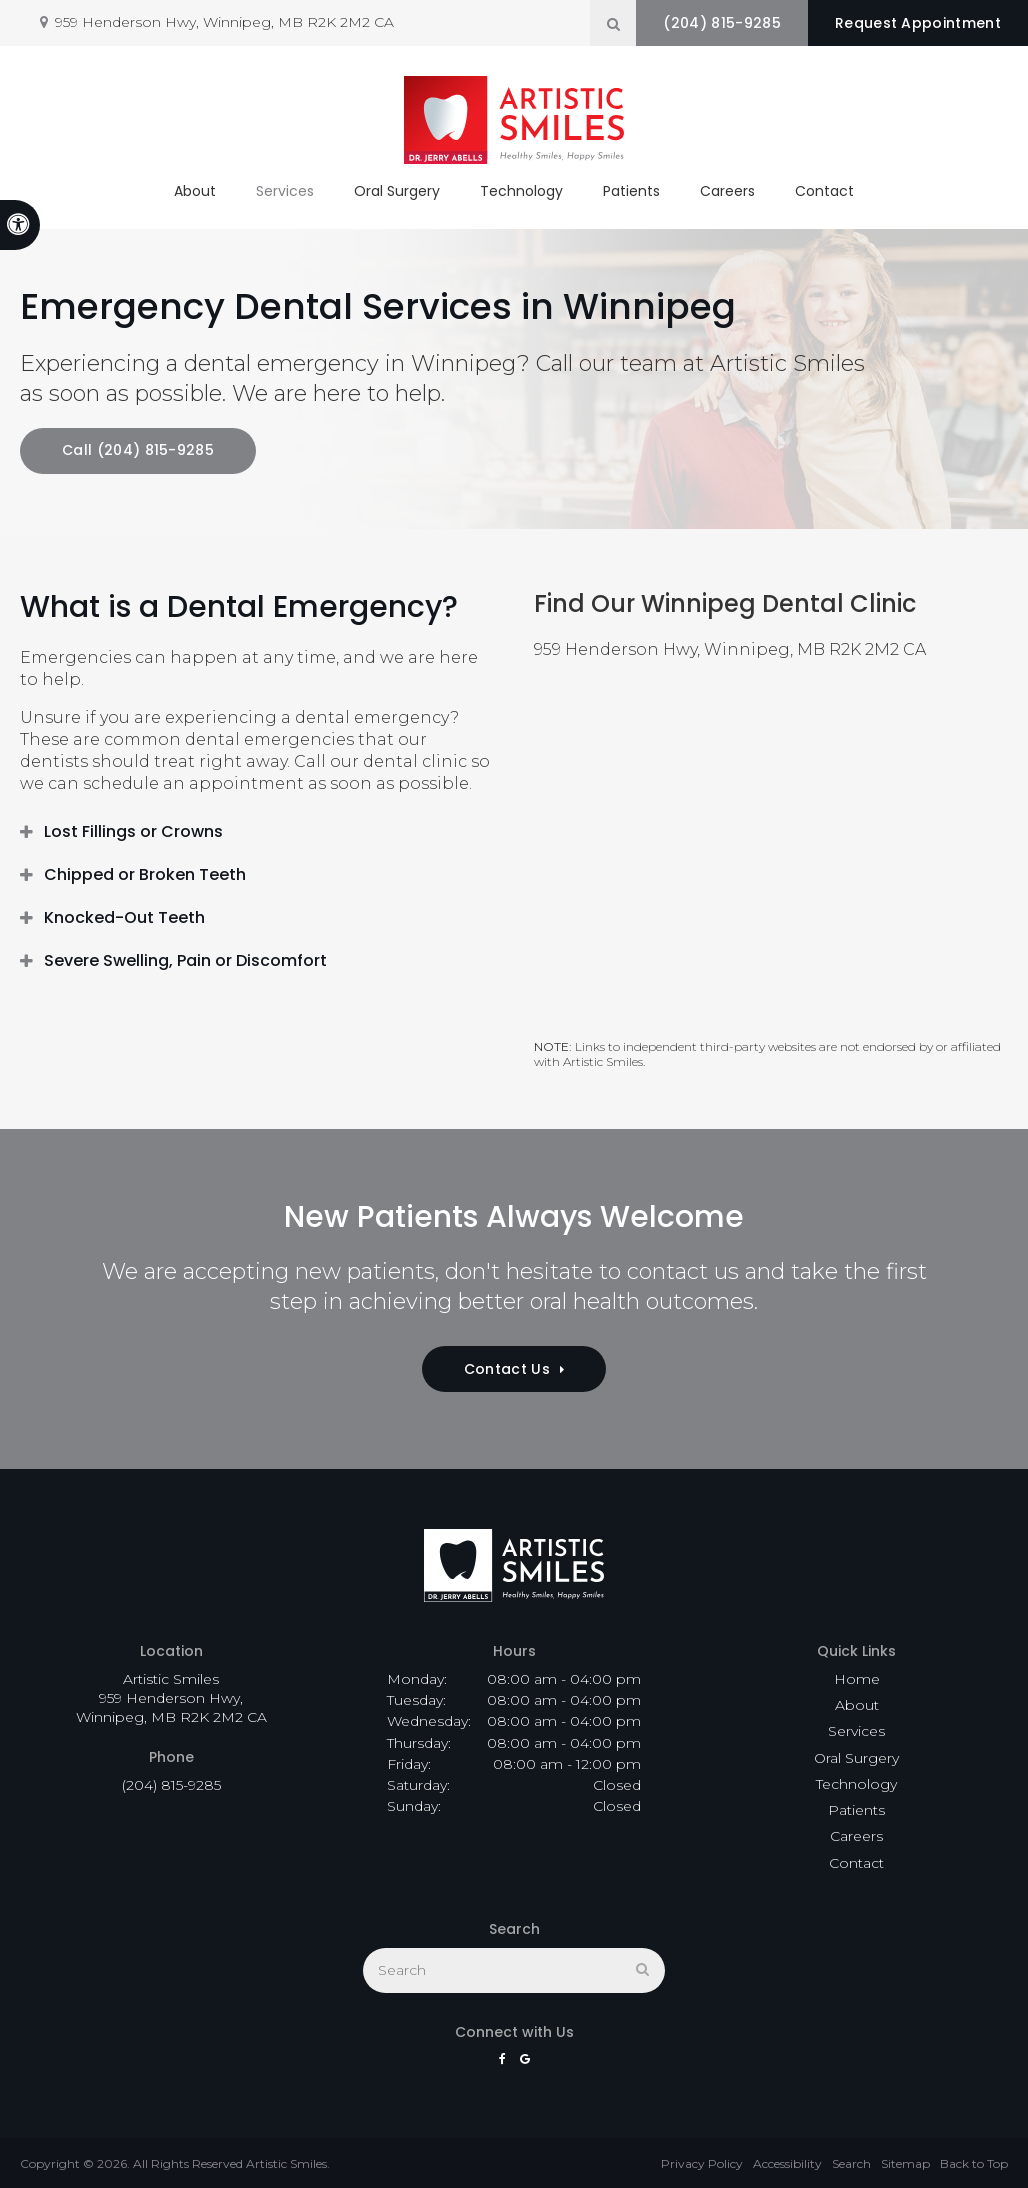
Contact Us (507, 1369)
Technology (521, 191)
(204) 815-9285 (721, 23)
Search (851, 2163)
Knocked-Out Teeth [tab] (124, 917)
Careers (727, 191)
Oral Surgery (397, 191)
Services (285, 191)
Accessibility (787, 2163)
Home (857, 1679)
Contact (824, 191)
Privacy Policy (702, 2163)
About (195, 191)
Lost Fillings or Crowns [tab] (133, 831)
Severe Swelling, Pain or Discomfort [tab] (185, 960)
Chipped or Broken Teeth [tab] (145, 874)
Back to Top (974, 2163)
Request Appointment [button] (918, 23)
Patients (631, 191)
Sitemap (905, 2163)
